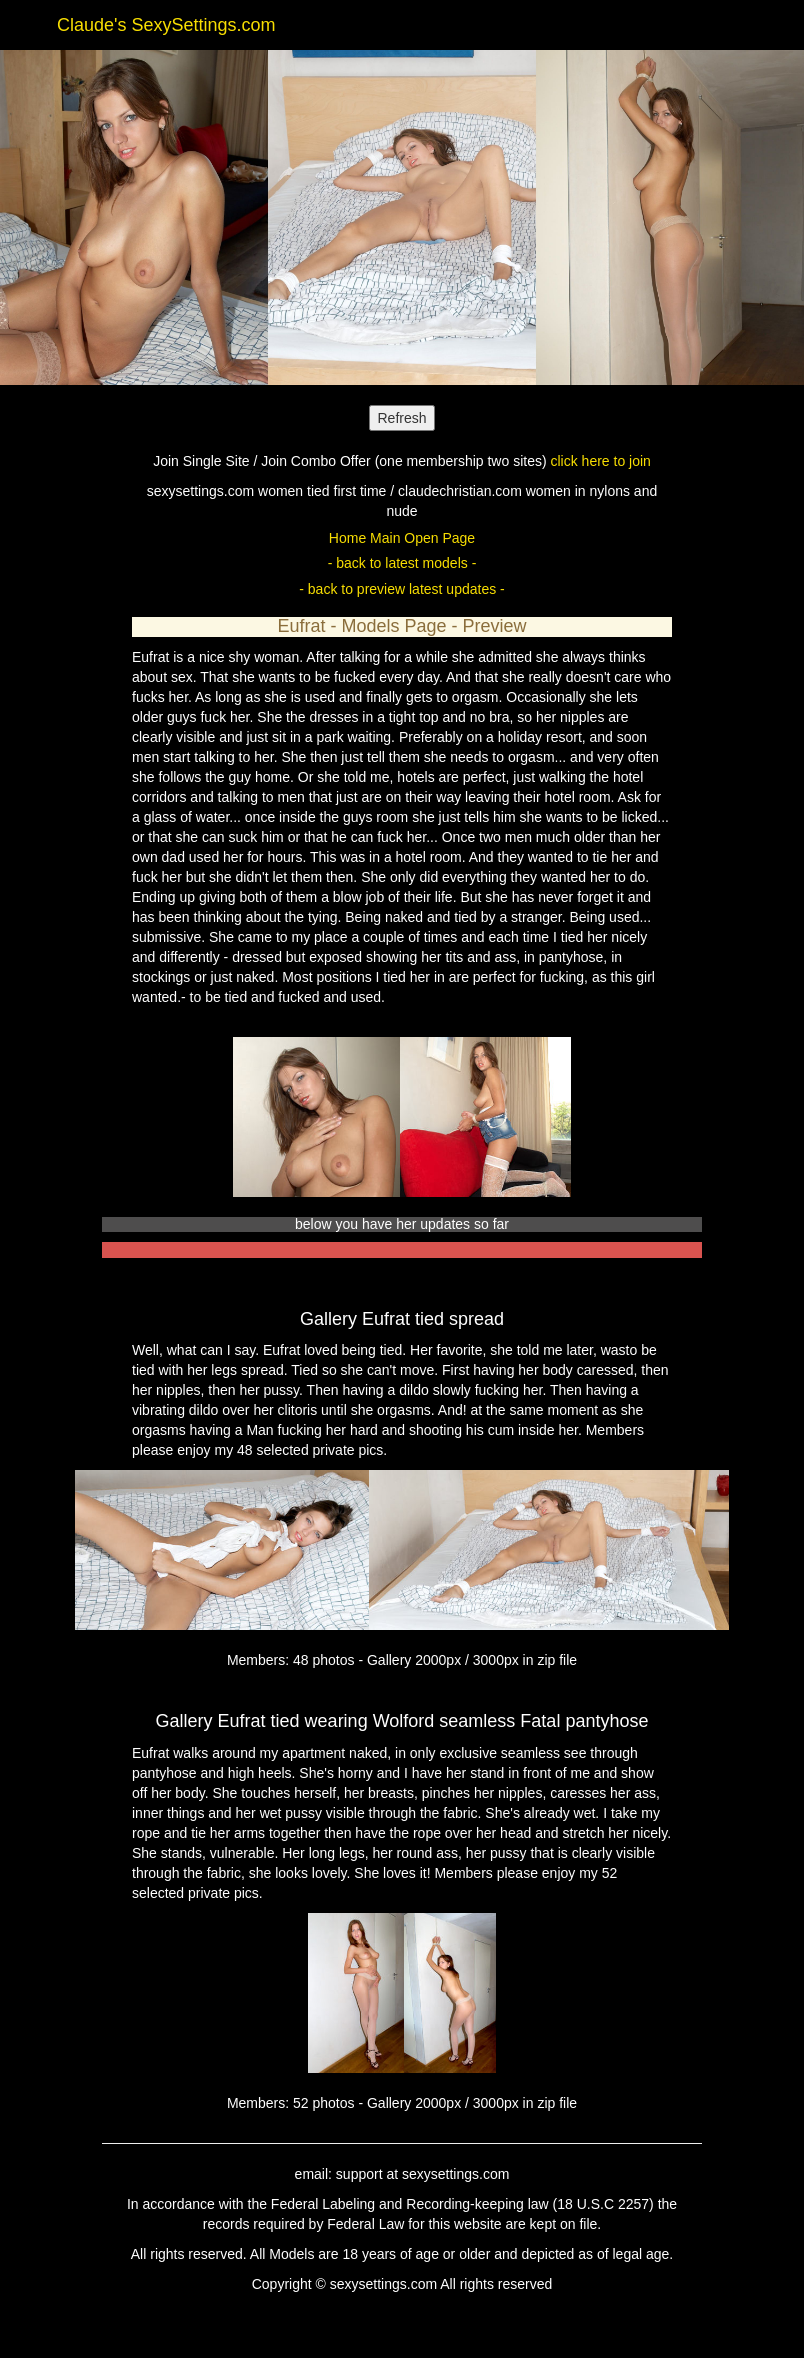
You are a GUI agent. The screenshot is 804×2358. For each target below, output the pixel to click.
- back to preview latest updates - (401, 589)
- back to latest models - (402, 563)
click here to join (600, 461)
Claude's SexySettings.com (166, 25)
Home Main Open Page (402, 538)
